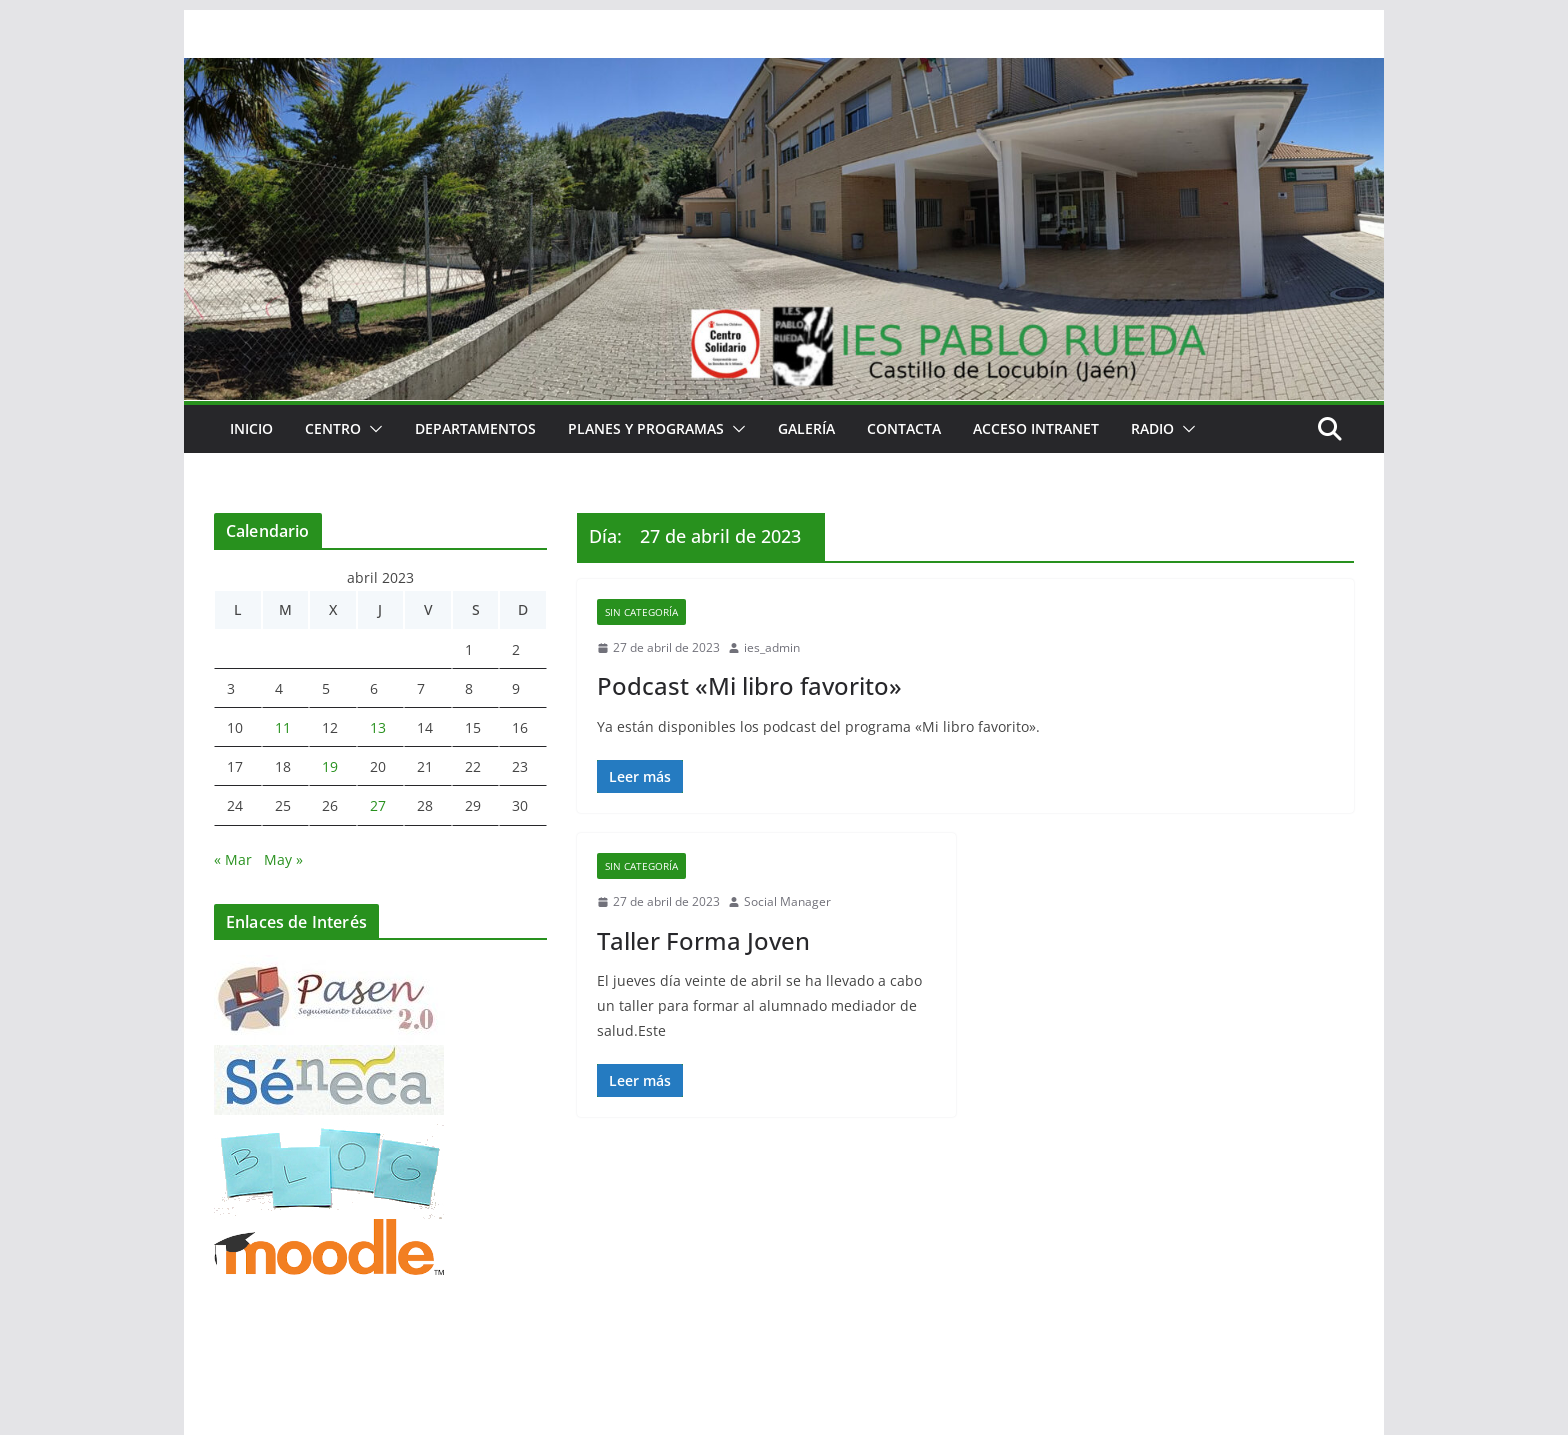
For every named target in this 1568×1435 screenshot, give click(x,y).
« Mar (233, 859)
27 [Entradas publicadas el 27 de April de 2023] (378, 805)
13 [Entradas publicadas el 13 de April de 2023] (378, 727)
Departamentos (475, 428)
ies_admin (772, 647)
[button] (372, 429)
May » (283, 859)
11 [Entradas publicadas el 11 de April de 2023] (283, 727)
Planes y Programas (646, 428)
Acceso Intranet (1036, 428)
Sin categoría (641, 612)
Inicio (251, 428)
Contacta (904, 428)
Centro (333, 428)
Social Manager (787, 901)
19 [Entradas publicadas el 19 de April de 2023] (330, 766)
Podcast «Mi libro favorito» (749, 685)
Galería (806, 428)
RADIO (1152, 428)
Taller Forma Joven (703, 940)
